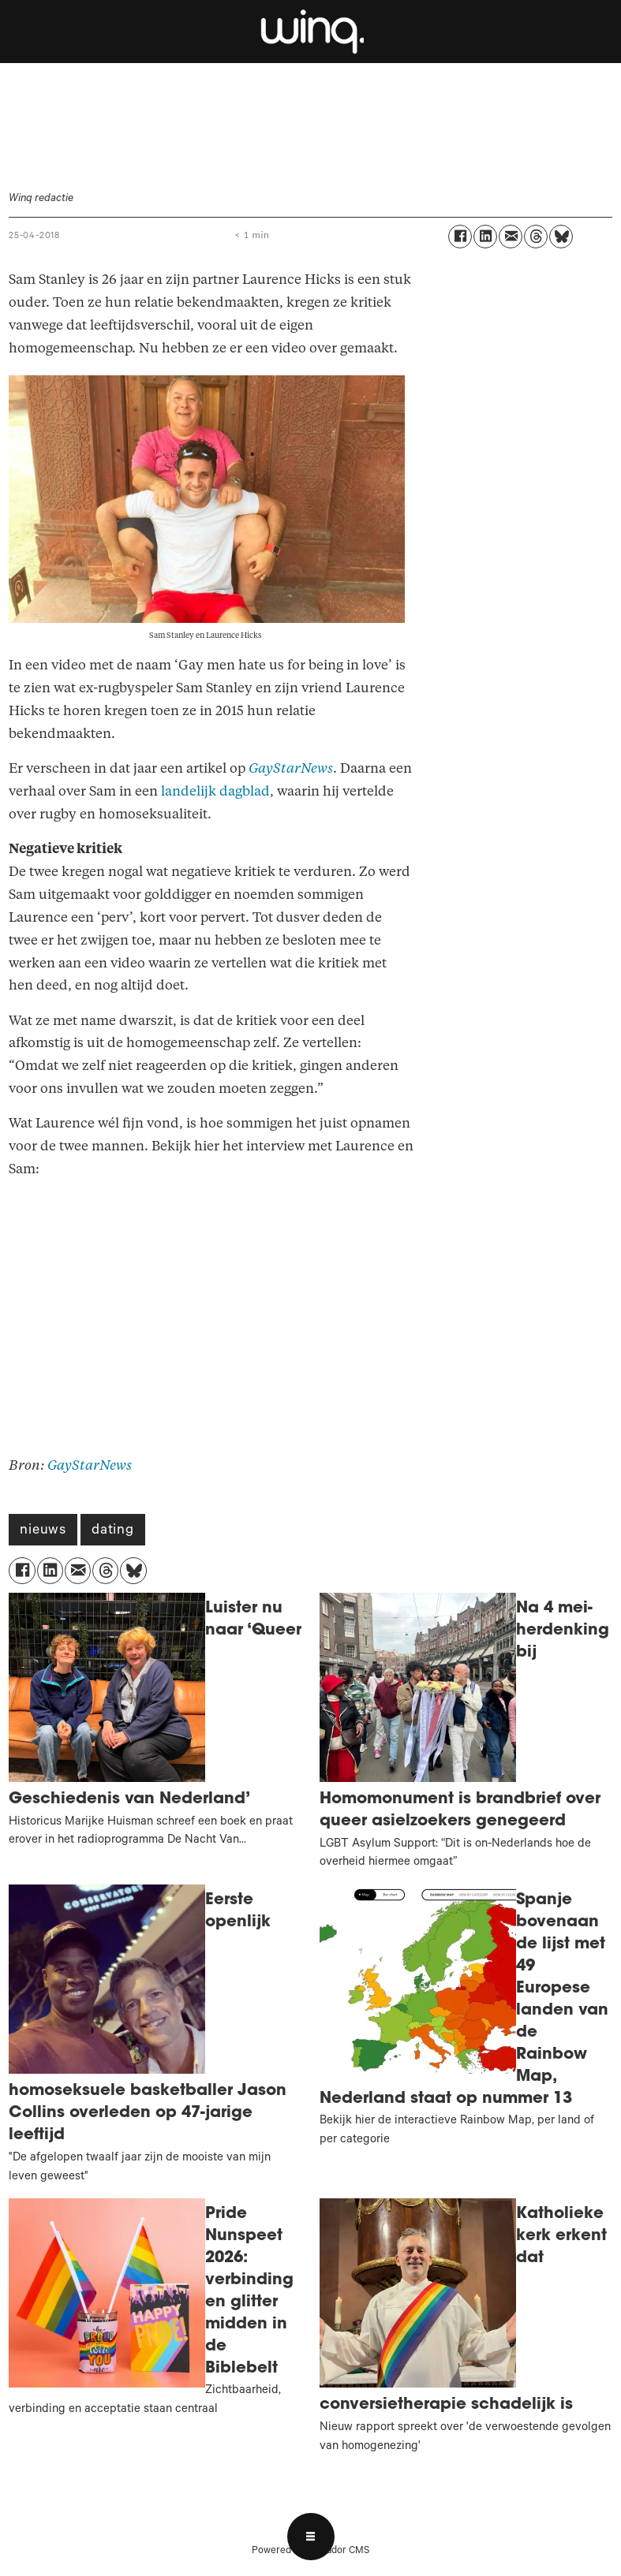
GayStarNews (291, 768)
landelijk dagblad (215, 791)
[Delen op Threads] (536, 236)
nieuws (43, 1531)
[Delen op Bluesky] (561, 236)
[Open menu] (311, 2536)
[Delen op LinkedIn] (485, 236)
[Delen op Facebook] (460, 236)
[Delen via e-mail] (510, 236)
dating (113, 1531)
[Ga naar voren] (311, 31)
